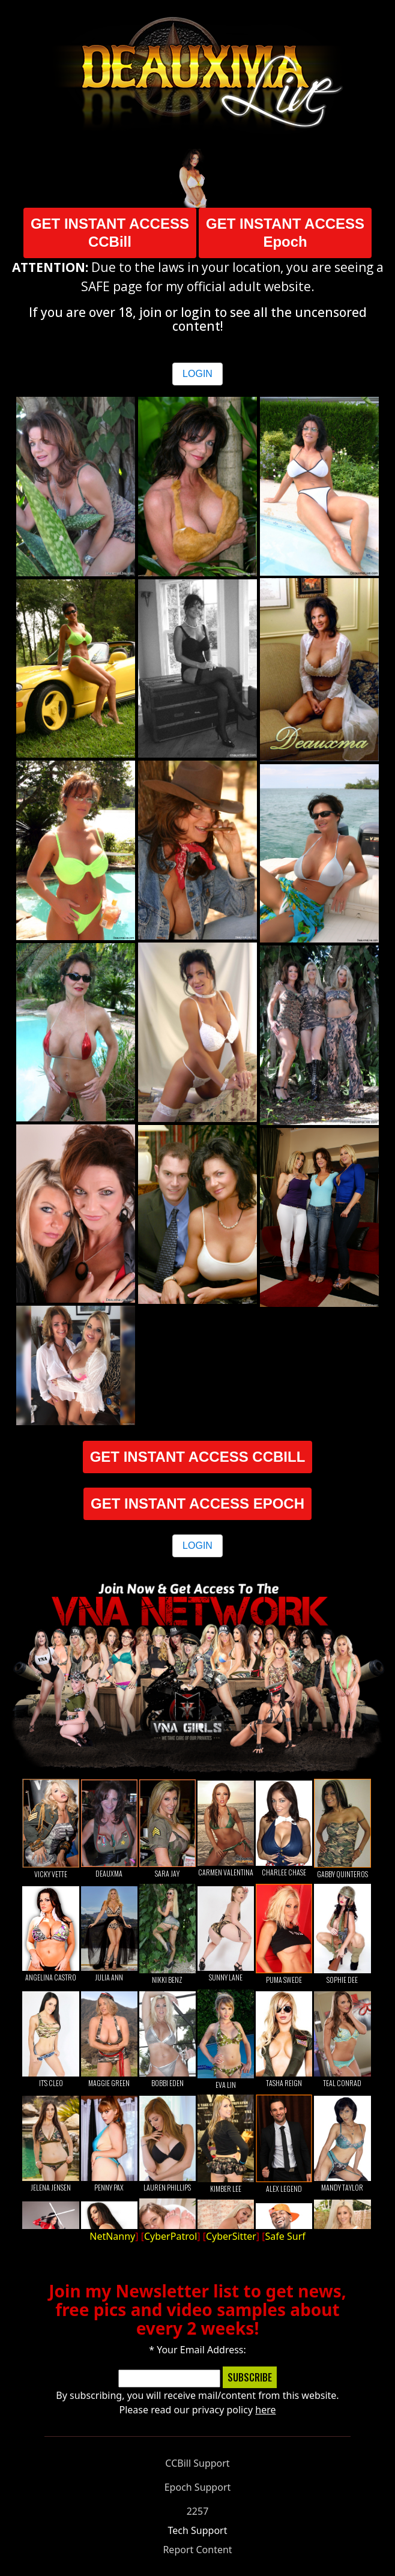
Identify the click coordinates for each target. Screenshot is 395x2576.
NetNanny (112, 2236)
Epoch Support (197, 2487)
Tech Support (198, 2530)
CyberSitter (231, 2236)
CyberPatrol (170, 2236)
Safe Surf (285, 2236)
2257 (198, 2511)
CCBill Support (197, 2463)
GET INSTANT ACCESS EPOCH (197, 1503)
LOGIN (197, 374)
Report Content (197, 2549)
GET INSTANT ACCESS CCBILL (198, 1457)
